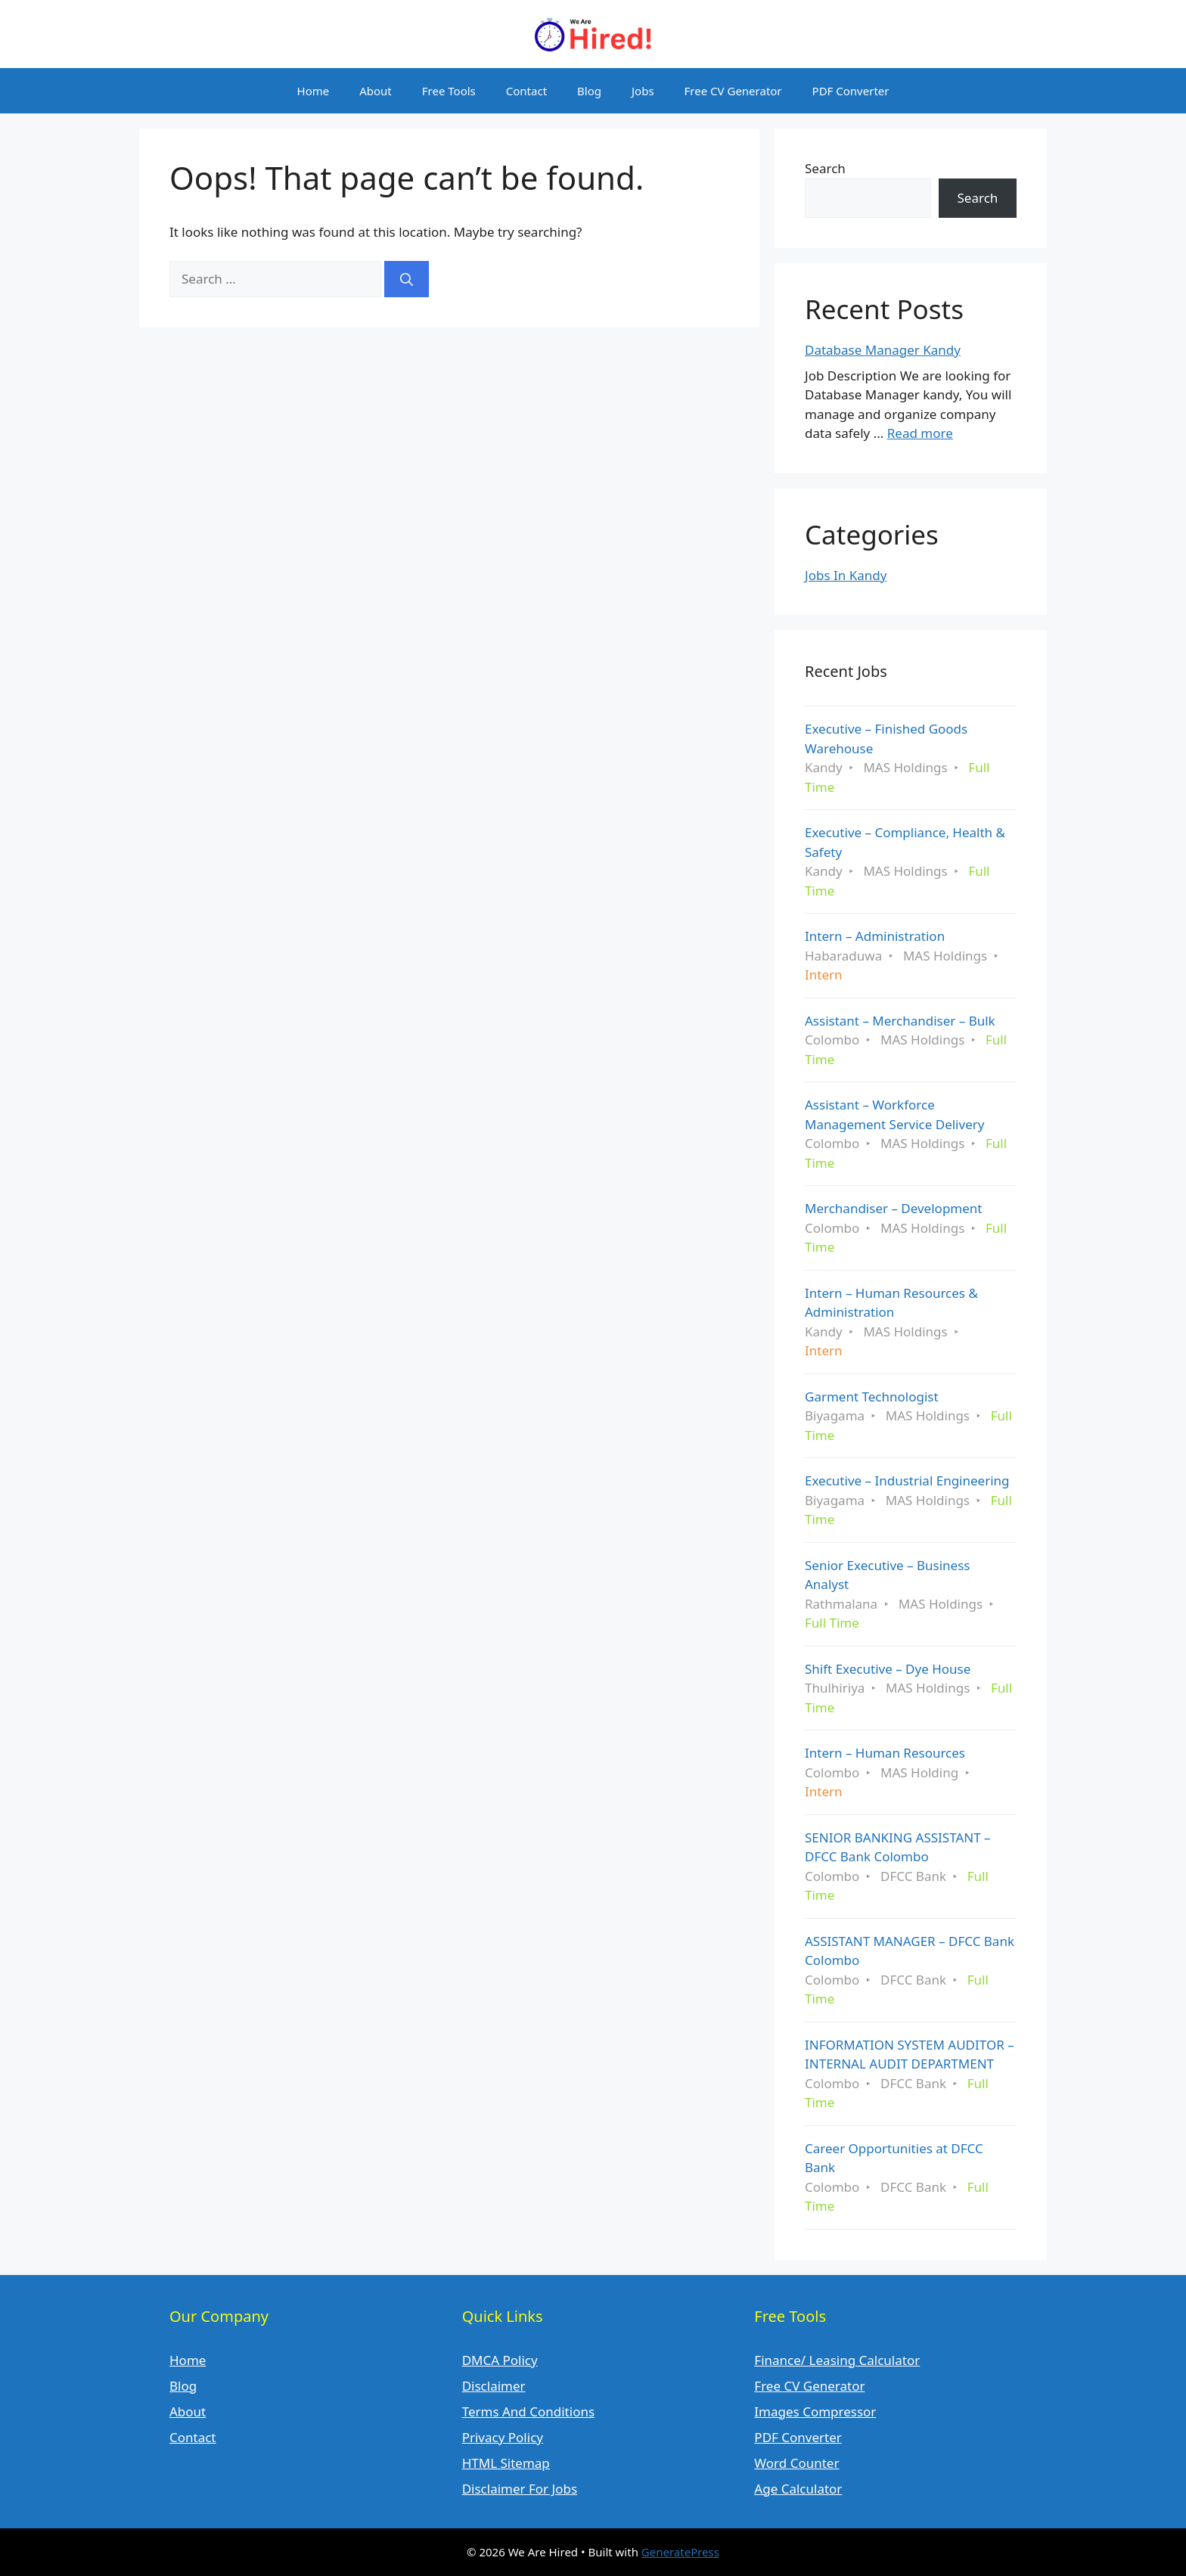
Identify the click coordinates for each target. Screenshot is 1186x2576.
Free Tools (449, 90)
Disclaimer (494, 2385)
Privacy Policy (502, 2437)
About (375, 90)
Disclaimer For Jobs (519, 2488)
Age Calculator (798, 2488)
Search (825, 168)
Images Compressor (815, 2411)
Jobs (643, 90)
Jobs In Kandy (845, 575)
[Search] (406, 279)
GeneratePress (680, 2551)
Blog (589, 90)
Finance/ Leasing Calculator (837, 2360)
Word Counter (796, 2463)
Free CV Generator (733, 90)
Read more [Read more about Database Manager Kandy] (920, 433)
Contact (526, 90)
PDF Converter (851, 90)
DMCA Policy (500, 2360)
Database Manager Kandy (883, 349)
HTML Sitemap (506, 2463)
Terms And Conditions (528, 2411)
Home (313, 90)
